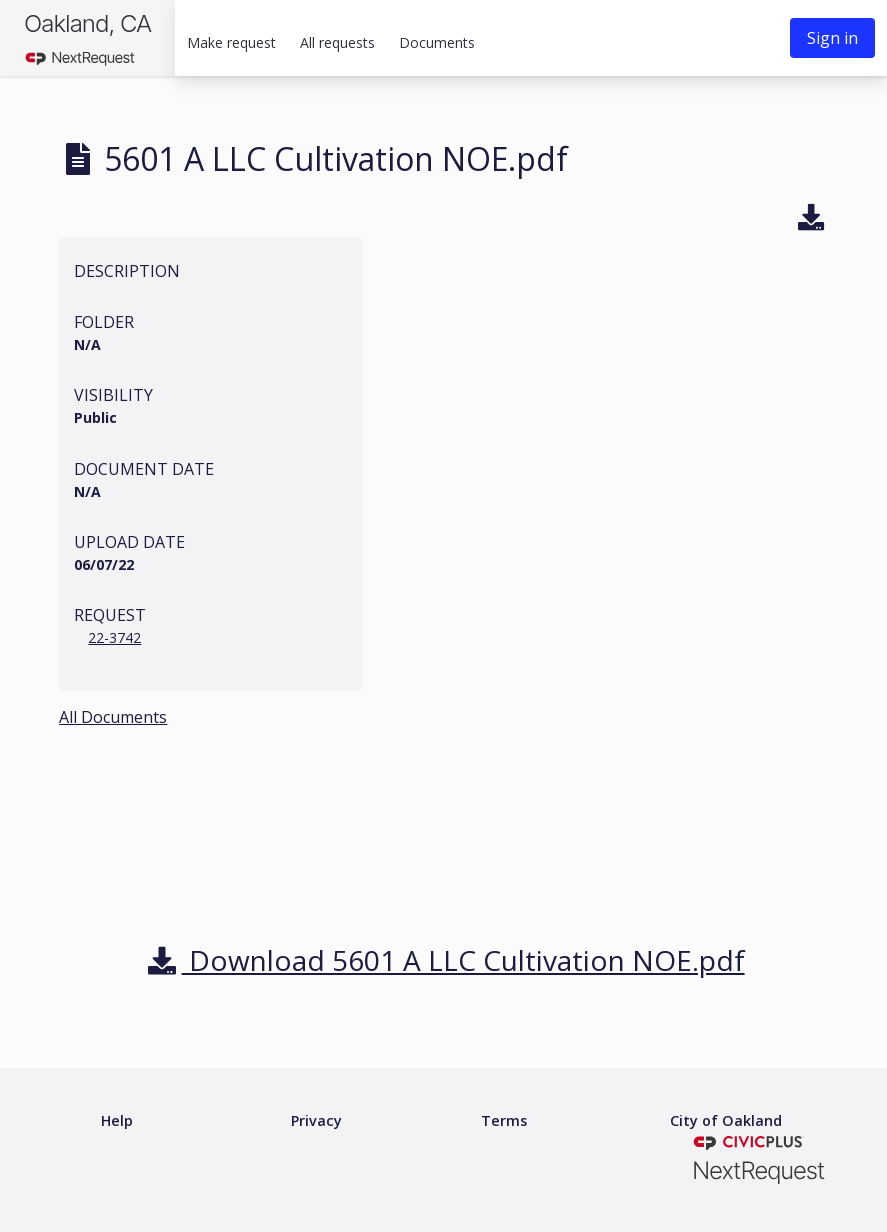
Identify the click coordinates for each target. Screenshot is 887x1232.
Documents (437, 42)
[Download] (811, 220)
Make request (231, 42)
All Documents (113, 717)
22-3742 (114, 637)
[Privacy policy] (316, 1121)
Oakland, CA (87, 23)
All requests (337, 42)
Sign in (832, 38)
